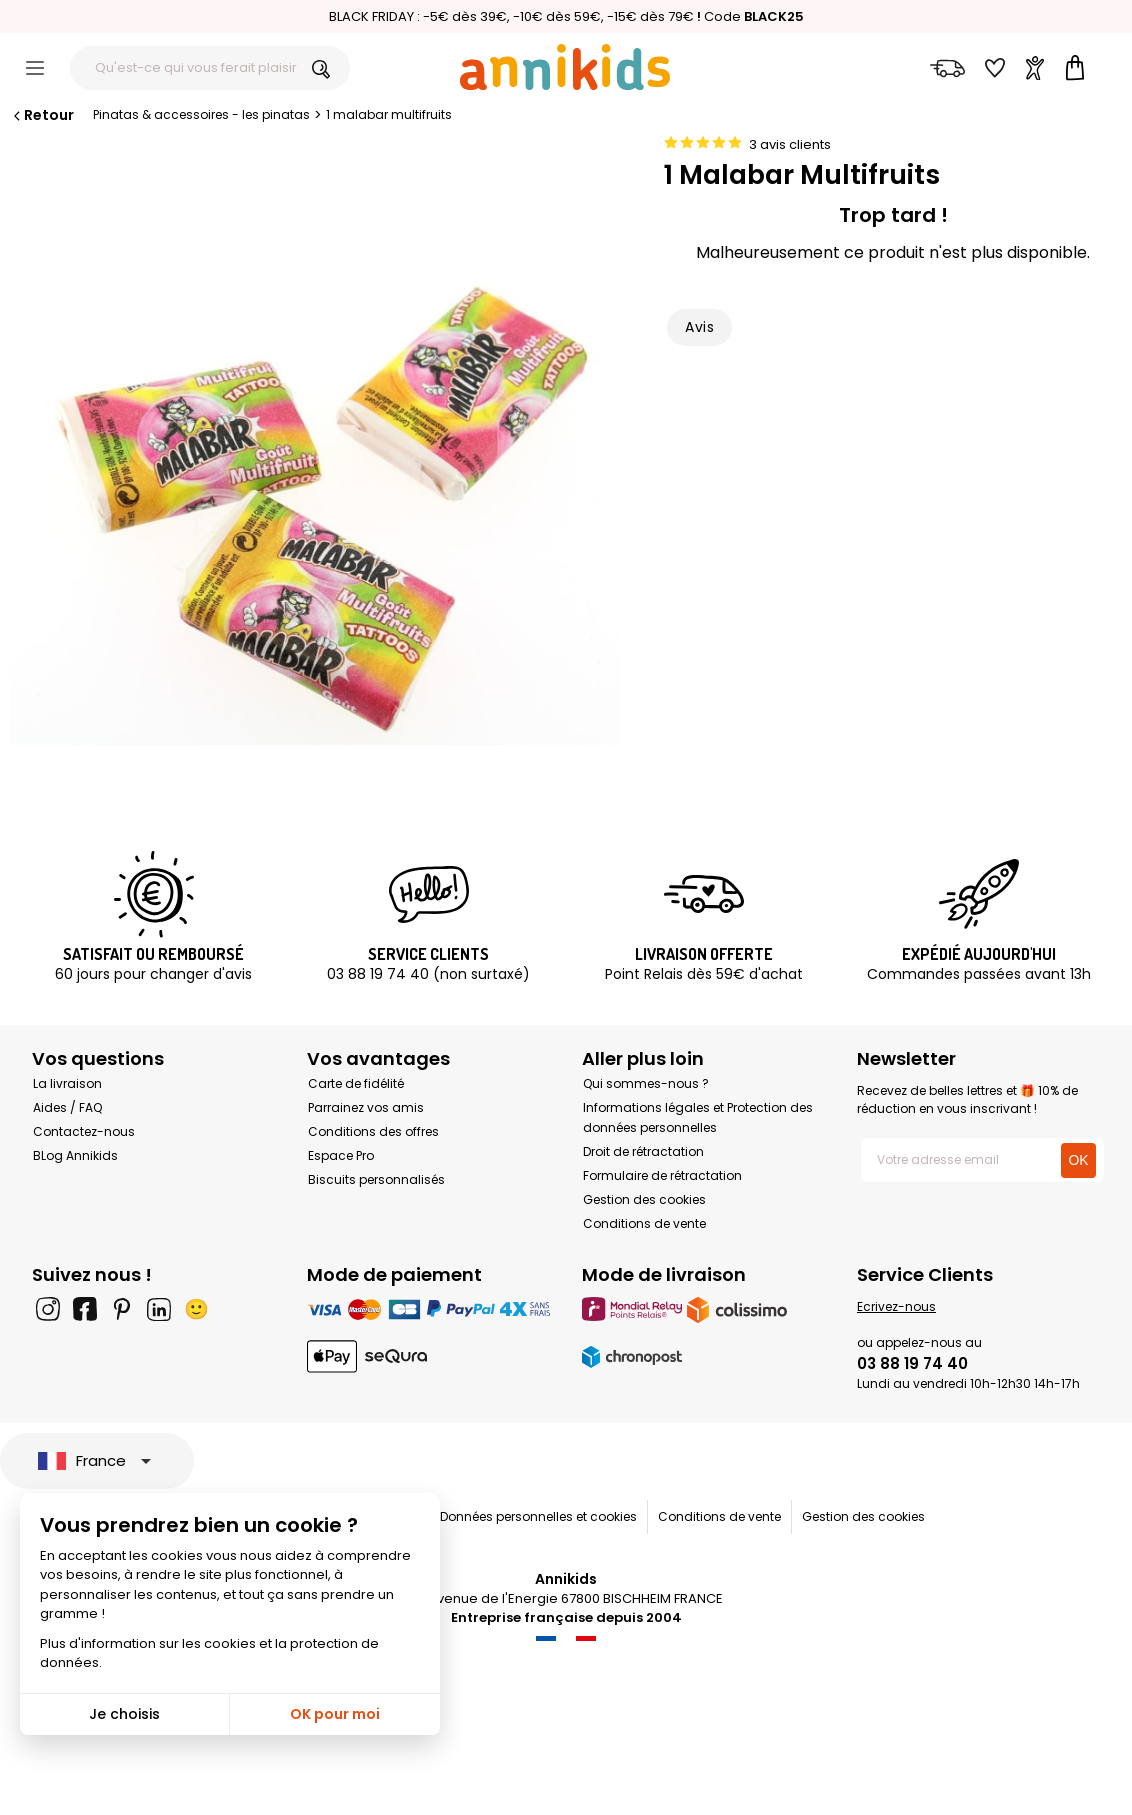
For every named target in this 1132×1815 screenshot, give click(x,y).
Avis (699, 327)
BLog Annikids (75, 1155)
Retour (42, 115)
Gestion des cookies (644, 1199)
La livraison (67, 1083)
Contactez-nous (84, 1131)
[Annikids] (565, 67)
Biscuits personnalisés (376, 1179)
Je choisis (124, 1714)
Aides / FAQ (67, 1107)
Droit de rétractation (643, 1151)
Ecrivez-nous (896, 1306)
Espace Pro (341, 1155)
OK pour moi (335, 1714)
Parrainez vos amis (366, 1107)
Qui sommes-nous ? (646, 1083)
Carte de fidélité (356, 1083)
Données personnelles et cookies (538, 1516)
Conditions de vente (644, 1223)
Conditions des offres (373, 1131)
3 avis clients (790, 144)
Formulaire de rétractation (662, 1175)
